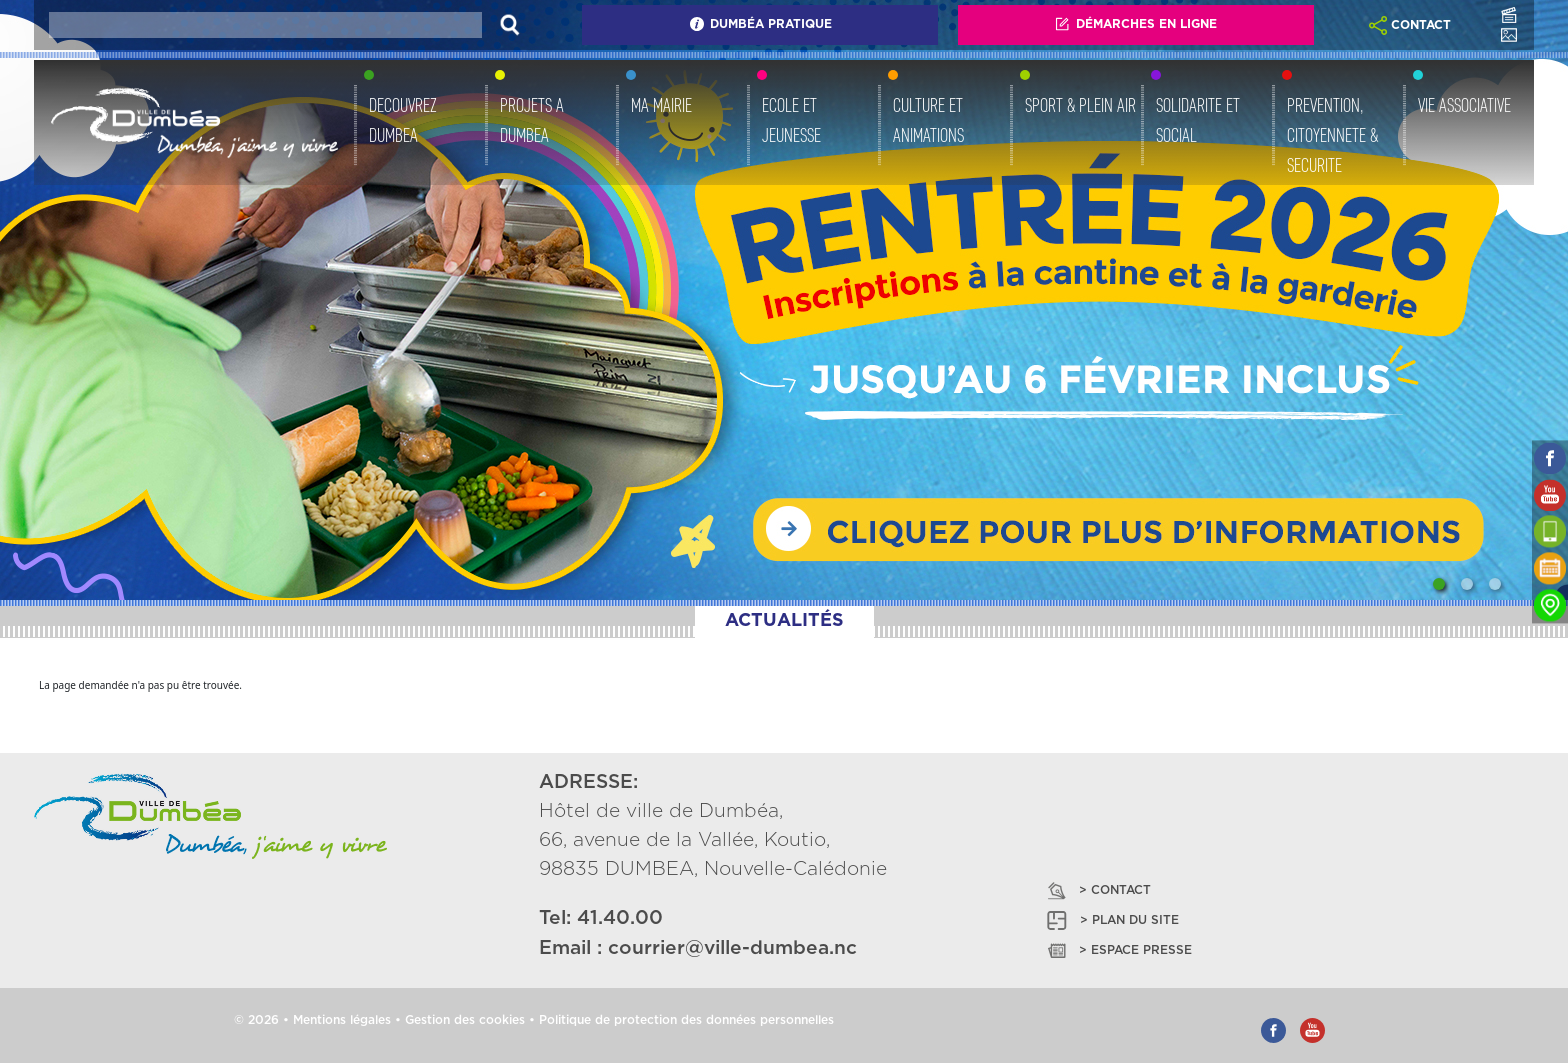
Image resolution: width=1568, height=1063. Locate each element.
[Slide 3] (1495, 584)
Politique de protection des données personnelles (686, 1020)
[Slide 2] (1467, 584)
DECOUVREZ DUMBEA (403, 120)
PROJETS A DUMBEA (532, 120)
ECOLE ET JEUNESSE (791, 120)
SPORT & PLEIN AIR (1080, 105)
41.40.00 (620, 918)
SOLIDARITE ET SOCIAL (1198, 120)
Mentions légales (342, 1020)
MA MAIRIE (661, 105)
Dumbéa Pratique (760, 24)
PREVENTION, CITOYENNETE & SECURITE (1332, 135)
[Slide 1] (1439, 584)
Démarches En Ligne (1135, 24)
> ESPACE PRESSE (1118, 950)
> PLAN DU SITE (1111, 920)
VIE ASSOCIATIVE (1464, 105)
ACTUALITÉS (784, 621)
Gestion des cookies (465, 1020)
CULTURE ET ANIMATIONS (928, 120)
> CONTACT (1097, 890)
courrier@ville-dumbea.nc (732, 948)
